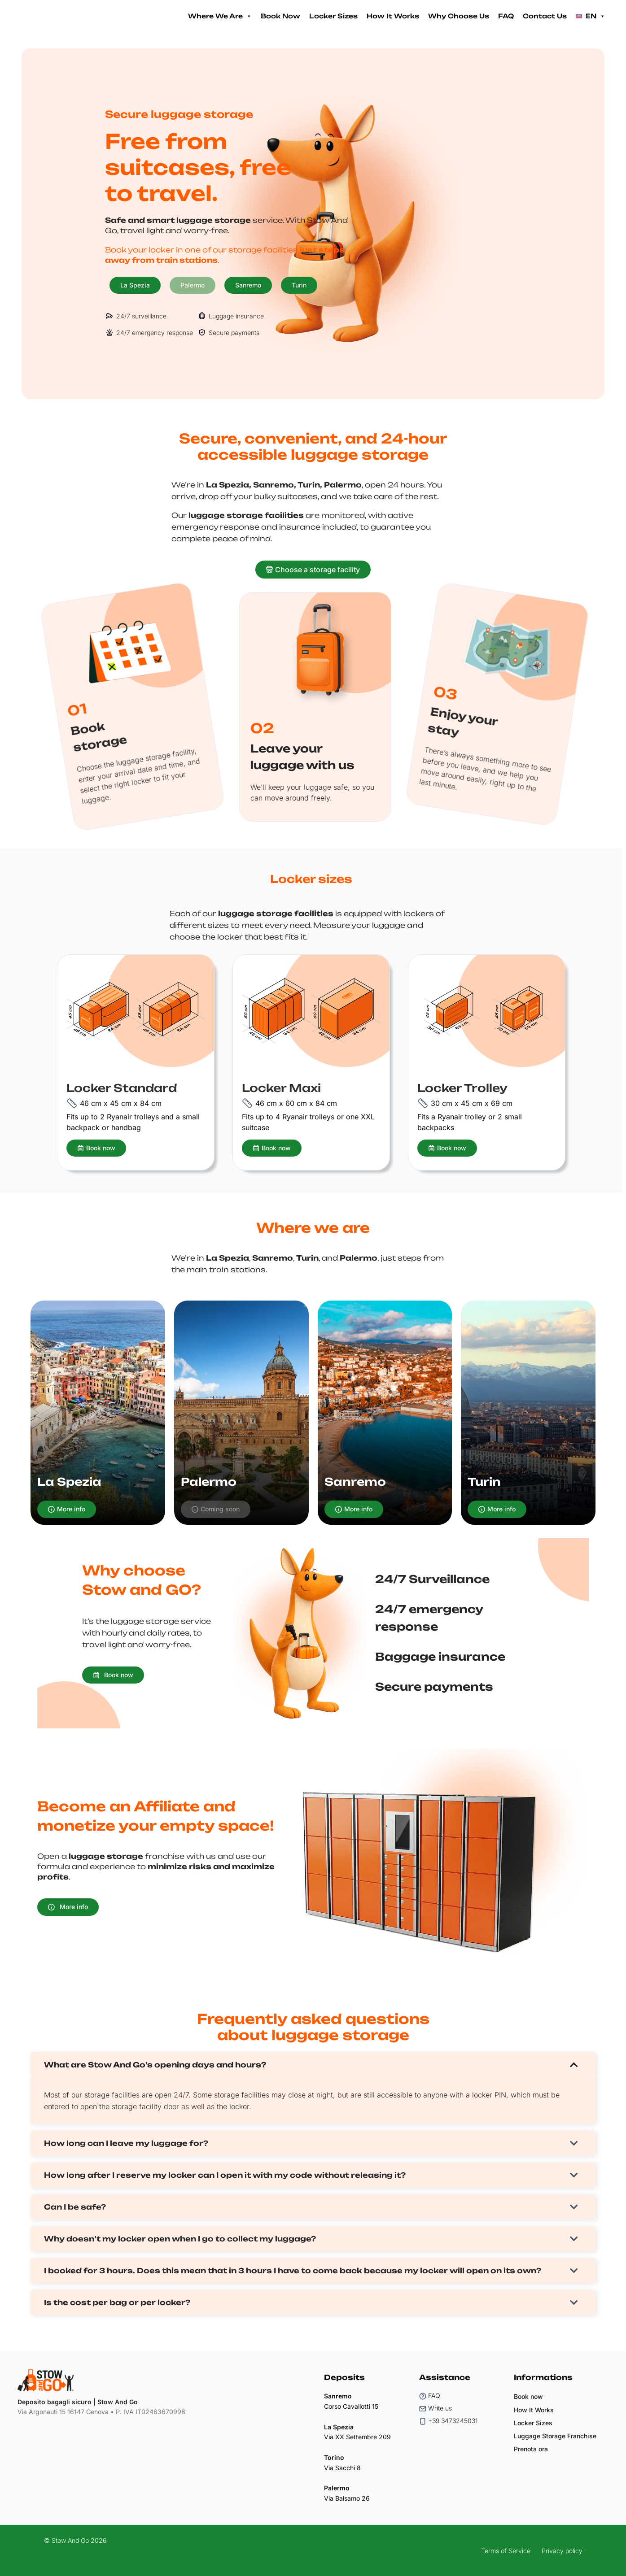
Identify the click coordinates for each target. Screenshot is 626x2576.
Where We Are (220, 16)
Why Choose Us (458, 16)
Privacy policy (562, 2550)
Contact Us (545, 16)
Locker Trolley (462, 1088)
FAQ (506, 16)
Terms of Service (505, 2550)
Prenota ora (531, 2449)
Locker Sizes (333, 16)
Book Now (280, 16)
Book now (528, 2396)
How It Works (393, 16)
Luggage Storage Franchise (555, 2436)
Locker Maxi (281, 1088)
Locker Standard (121, 1088)
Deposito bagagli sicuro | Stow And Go (78, 2402)
